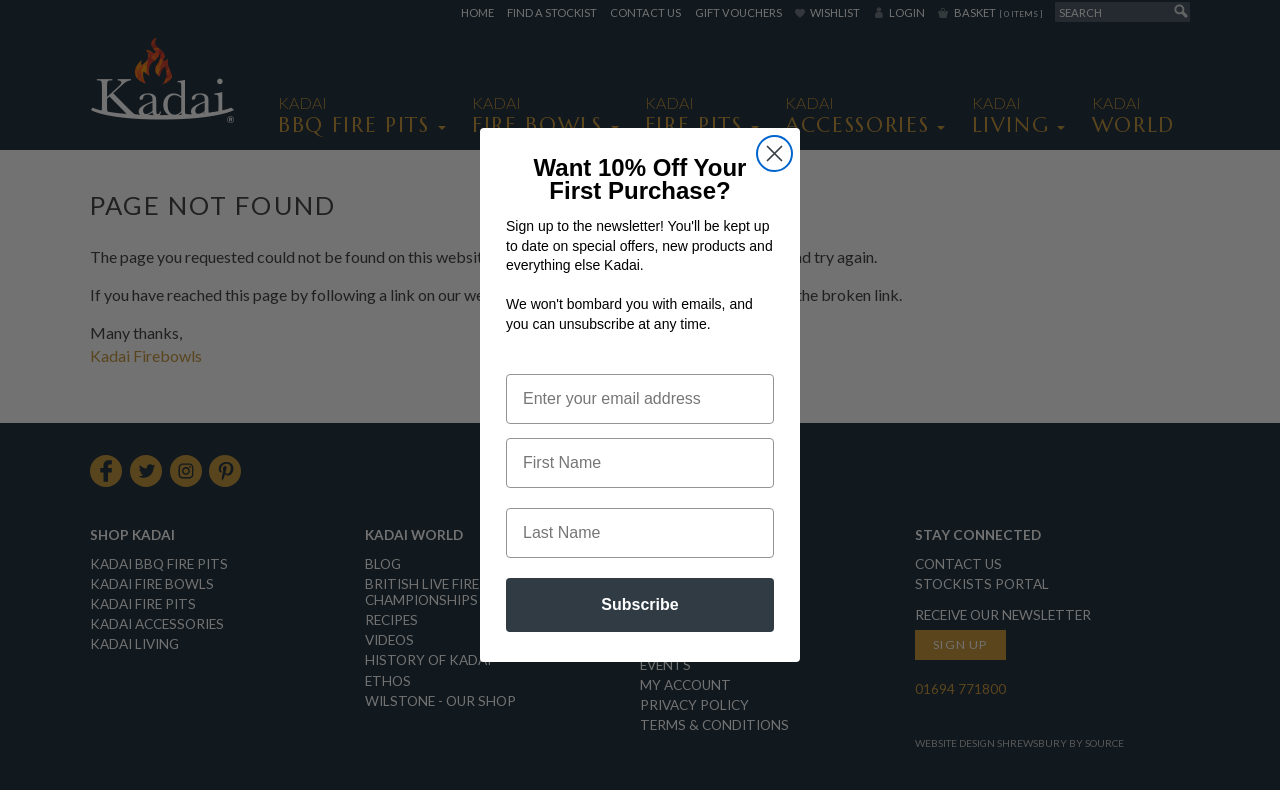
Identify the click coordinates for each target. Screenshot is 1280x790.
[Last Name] (640, 561)
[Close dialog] (774, 180)
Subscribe (639, 632)
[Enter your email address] (640, 427)
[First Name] (640, 491)
